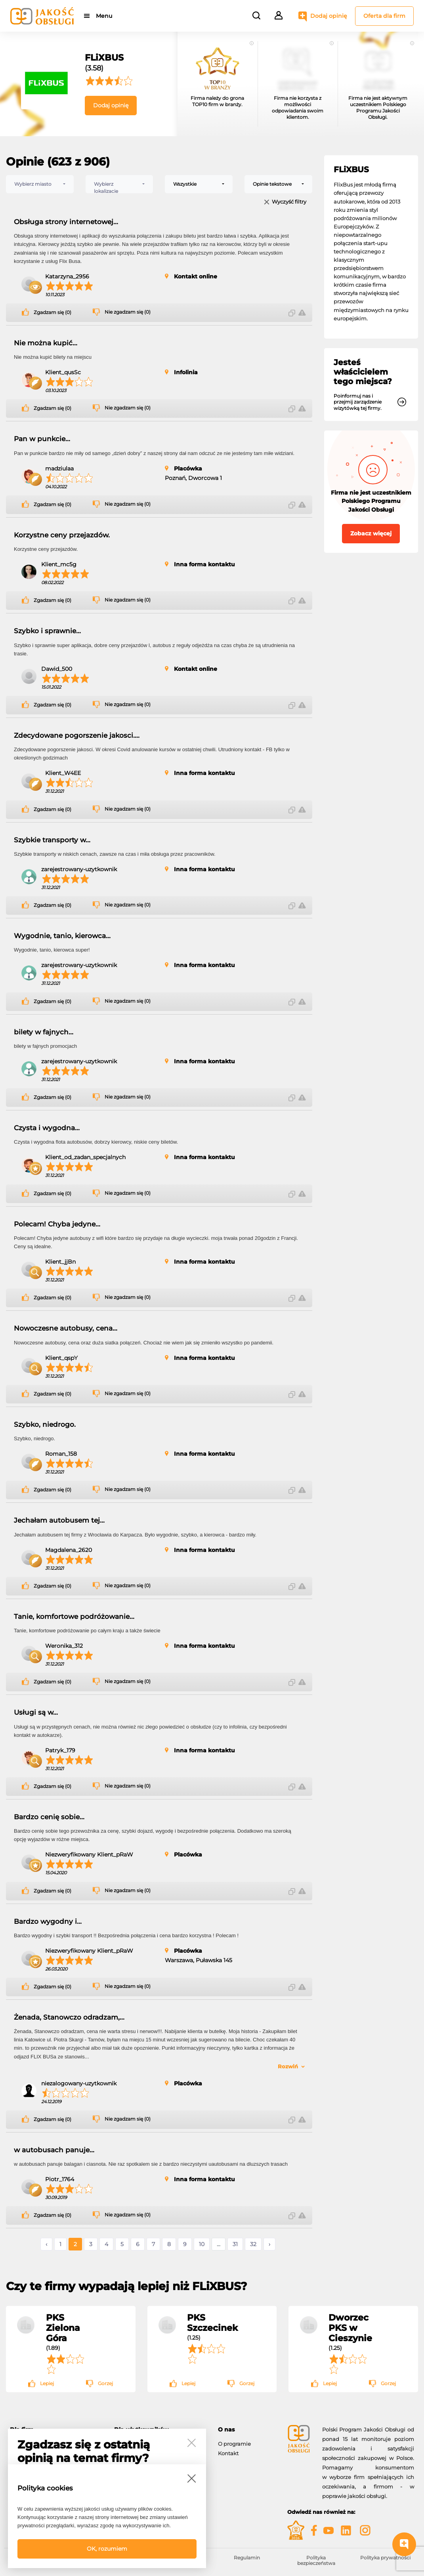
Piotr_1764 (59, 2179)
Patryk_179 (60, 1750)
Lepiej (47, 2383)
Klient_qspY (61, 1357)
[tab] (246, 2430)
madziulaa (59, 468)
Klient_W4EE (63, 773)
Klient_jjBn (60, 1261)
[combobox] (40, 184)
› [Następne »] (269, 2244)
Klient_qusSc (63, 372)
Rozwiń (288, 2066)
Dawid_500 (56, 668)
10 (201, 2244)
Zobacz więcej (371, 533)
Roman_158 (61, 1453)
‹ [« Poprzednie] (46, 2244)
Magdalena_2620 (68, 1550)
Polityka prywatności (385, 2558)
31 (235, 2244)
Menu (104, 15)
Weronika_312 (64, 1645)
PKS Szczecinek (212, 2322)
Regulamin (247, 2558)
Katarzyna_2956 (67, 276)
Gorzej (105, 2383)
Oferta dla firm (384, 15)
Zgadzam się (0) (52, 312)
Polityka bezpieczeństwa (316, 2560)
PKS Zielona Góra (63, 2327)
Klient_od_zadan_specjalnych (85, 1157)
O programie (234, 2444)
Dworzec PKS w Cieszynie (350, 2327)
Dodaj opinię (328, 16)
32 (253, 2244)
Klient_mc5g (58, 564)
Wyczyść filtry (289, 202)
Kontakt (228, 2453)
